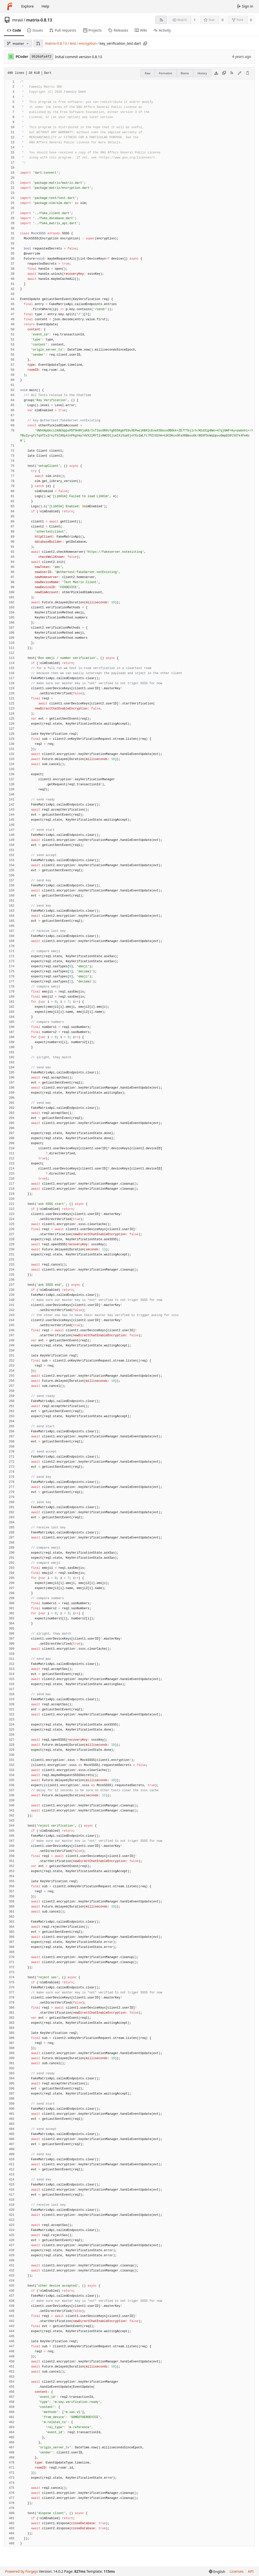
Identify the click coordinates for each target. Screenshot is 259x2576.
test (73, 43)
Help (45, 6)
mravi (17, 19)
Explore (27, 6)
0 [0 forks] (251, 19)
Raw (147, 73)
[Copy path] (145, 43)
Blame (185, 73)
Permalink (165, 73)
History (202, 73)
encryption (88, 43)
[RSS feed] (161, 20)
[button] (38, 43)
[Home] (10, 6)
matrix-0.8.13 (39, 19)
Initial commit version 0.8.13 (78, 56)
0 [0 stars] (223, 19)
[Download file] (216, 73)
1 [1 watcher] (195, 19)
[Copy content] (224, 73)
